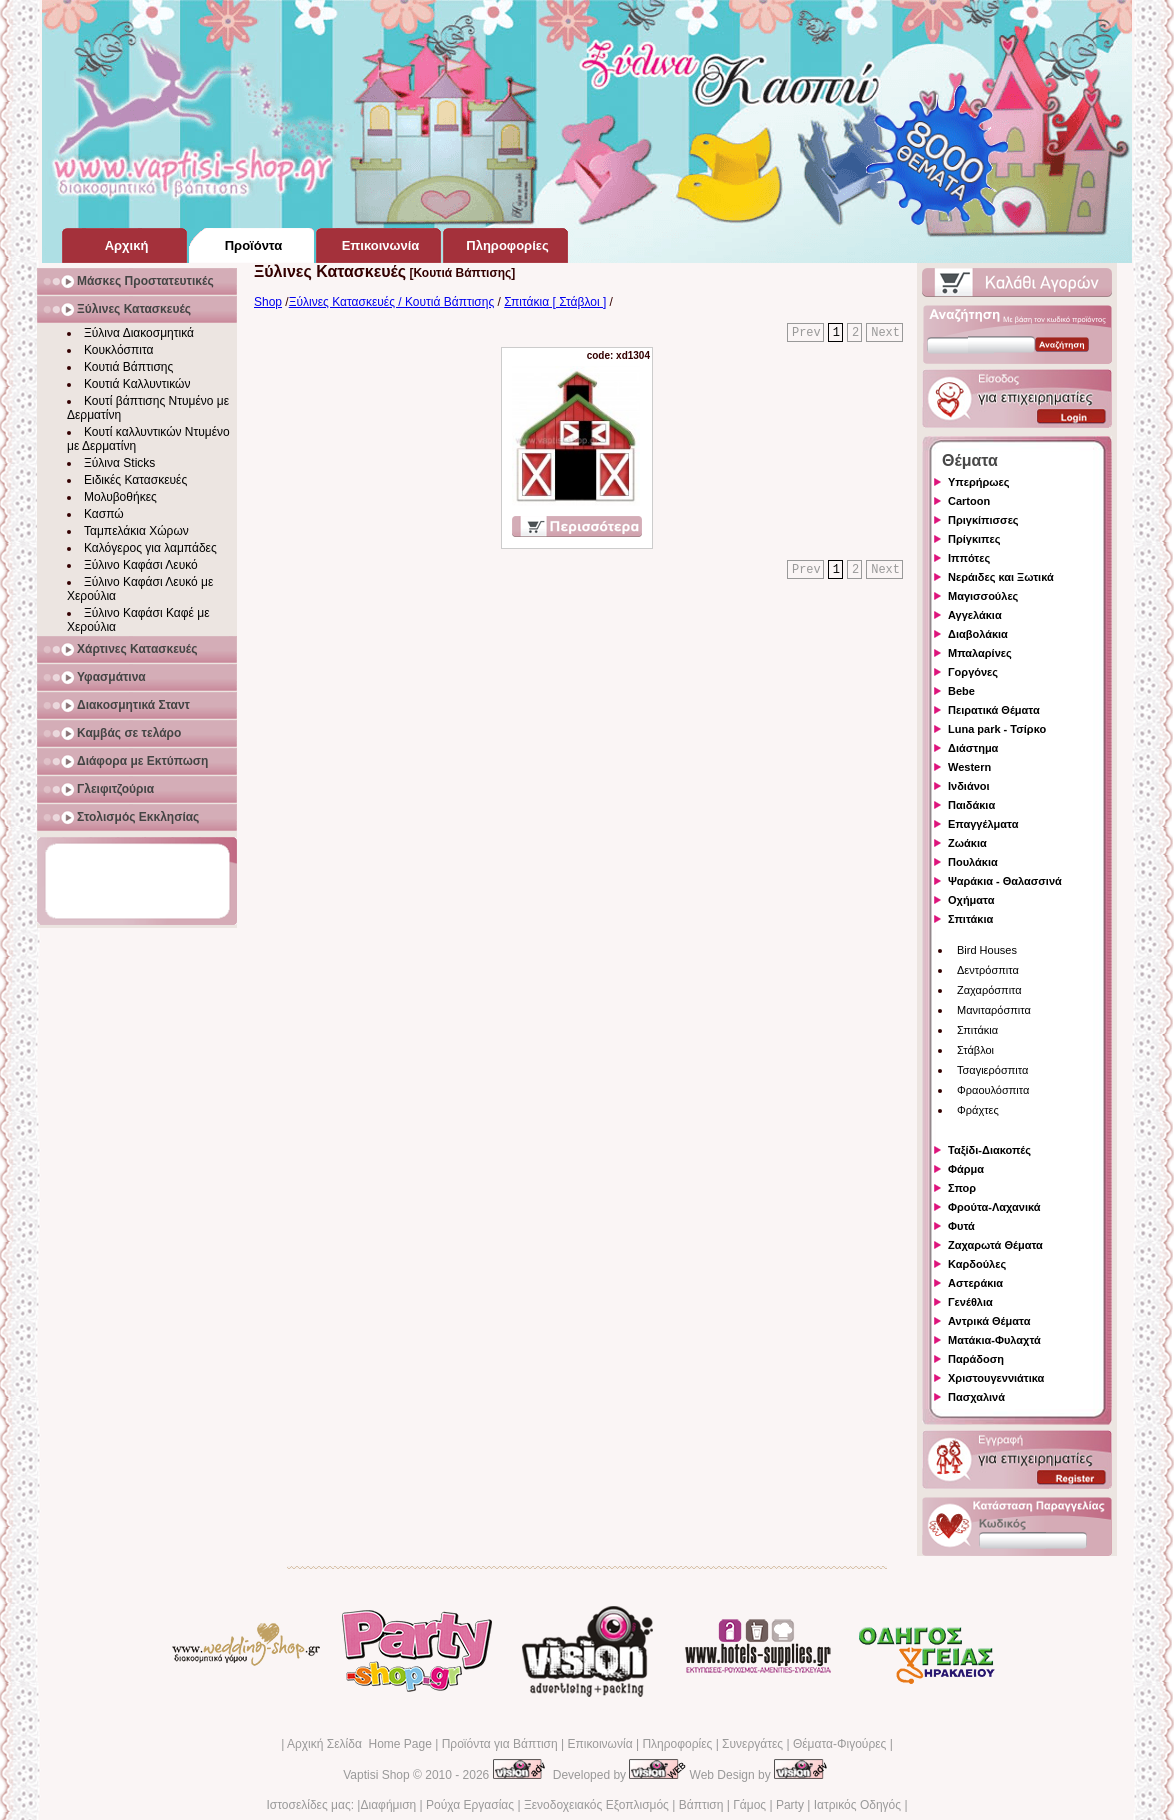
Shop (268, 302)
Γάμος (749, 1805)
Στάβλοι (975, 1050)
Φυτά (961, 1226)
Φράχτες (978, 1110)
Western (969, 767)
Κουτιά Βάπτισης (128, 367)
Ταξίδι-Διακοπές (989, 1150)
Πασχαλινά (976, 1397)
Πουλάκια (973, 862)
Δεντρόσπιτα (988, 970)
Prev (806, 333)
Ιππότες (969, 558)
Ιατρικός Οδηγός (857, 1805)
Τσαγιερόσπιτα (992, 1070)
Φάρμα (966, 1169)
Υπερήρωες (979, 482)
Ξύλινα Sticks (119, 463)
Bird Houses (987, 950)
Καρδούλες (977, 1264)
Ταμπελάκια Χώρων (136, 531)
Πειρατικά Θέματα (994, 710)
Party (790, 1805)
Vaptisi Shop (376, 1775)
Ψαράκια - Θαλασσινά (1005, 881)
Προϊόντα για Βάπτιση (500, 1744)
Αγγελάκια (975, 615)
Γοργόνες (973, 672)
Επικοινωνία (599, 1744)
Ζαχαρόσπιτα (989, 990)
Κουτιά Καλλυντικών (137, 384)
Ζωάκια (967, 843)
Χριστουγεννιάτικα (996, 1378)
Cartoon (969, 501)
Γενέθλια (970, 1302)
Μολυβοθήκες (120, 497)
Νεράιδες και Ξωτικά (1001, 577)
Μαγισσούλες (983, 596)
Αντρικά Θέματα (989, 1321)
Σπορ (962, 1188)
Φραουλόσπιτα (993, 1090)
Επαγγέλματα (983, 824)
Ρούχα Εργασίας (470, 1805)
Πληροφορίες (677, 1744)
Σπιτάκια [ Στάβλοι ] (555, 302)
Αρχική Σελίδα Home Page (359, 1744)
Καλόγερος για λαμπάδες (150, 548)
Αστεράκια (975, 1283)
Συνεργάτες (752, 1744)
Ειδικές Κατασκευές (135, 480)
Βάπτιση (701, 1805)
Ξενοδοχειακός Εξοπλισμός (596, 1805)
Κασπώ (104, 514)
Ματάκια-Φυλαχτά (994, 1340)
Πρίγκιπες (974, 539)
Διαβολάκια (978, 634)
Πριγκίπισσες (983, 520)
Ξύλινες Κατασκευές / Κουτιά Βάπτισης (392, 302)
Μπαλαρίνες (980, 653)
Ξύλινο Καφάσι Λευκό (141, 565)
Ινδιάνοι (969, 786)
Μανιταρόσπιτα (994, 1010)
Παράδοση (976, 1359)
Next (885, 333)
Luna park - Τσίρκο (997, 729)
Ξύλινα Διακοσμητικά (139, 333)
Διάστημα (973, 748)
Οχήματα (971, 900)
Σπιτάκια (970, 919)
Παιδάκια (971, 805)
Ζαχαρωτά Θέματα (995, 1245)
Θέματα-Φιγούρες (839, 1744)
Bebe (961, 691)
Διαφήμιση (388, 1805)
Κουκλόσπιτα (118, 350)
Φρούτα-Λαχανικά (994, 1207)
